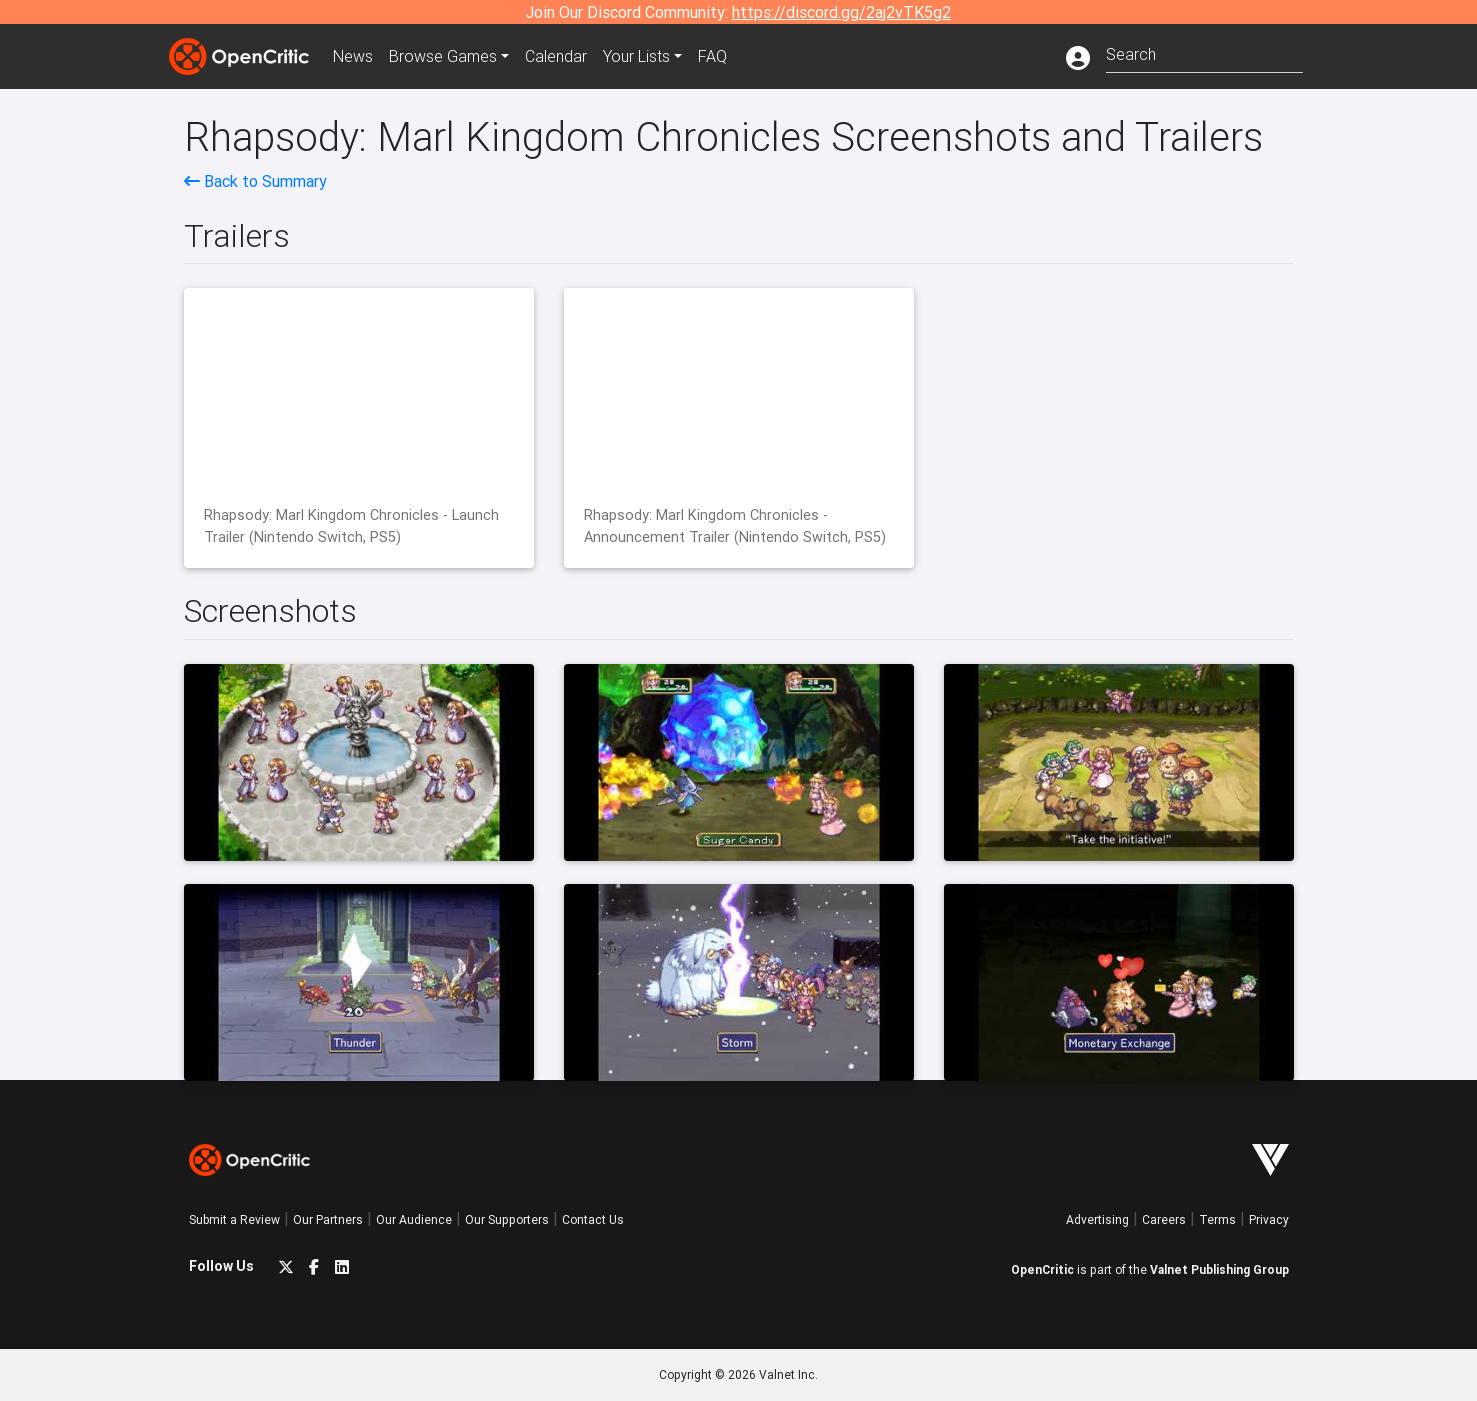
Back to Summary (255, 181)
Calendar (556, 56)
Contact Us (593, 1219)
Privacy (1269, 1219)
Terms (1217, 1219)
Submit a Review (234, 1219)
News (353, 56)
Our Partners (328, 1219)
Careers (1164, 1219)
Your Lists (636, 56)
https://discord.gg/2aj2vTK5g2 (841, 12)
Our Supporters (507, 1219)
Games (443, 56)
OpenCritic (1042, 1269)
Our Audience (414, 1219)
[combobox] (1204, 52)
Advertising (1097, 1219)
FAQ (712, 56)
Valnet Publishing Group (1219, 1269)
